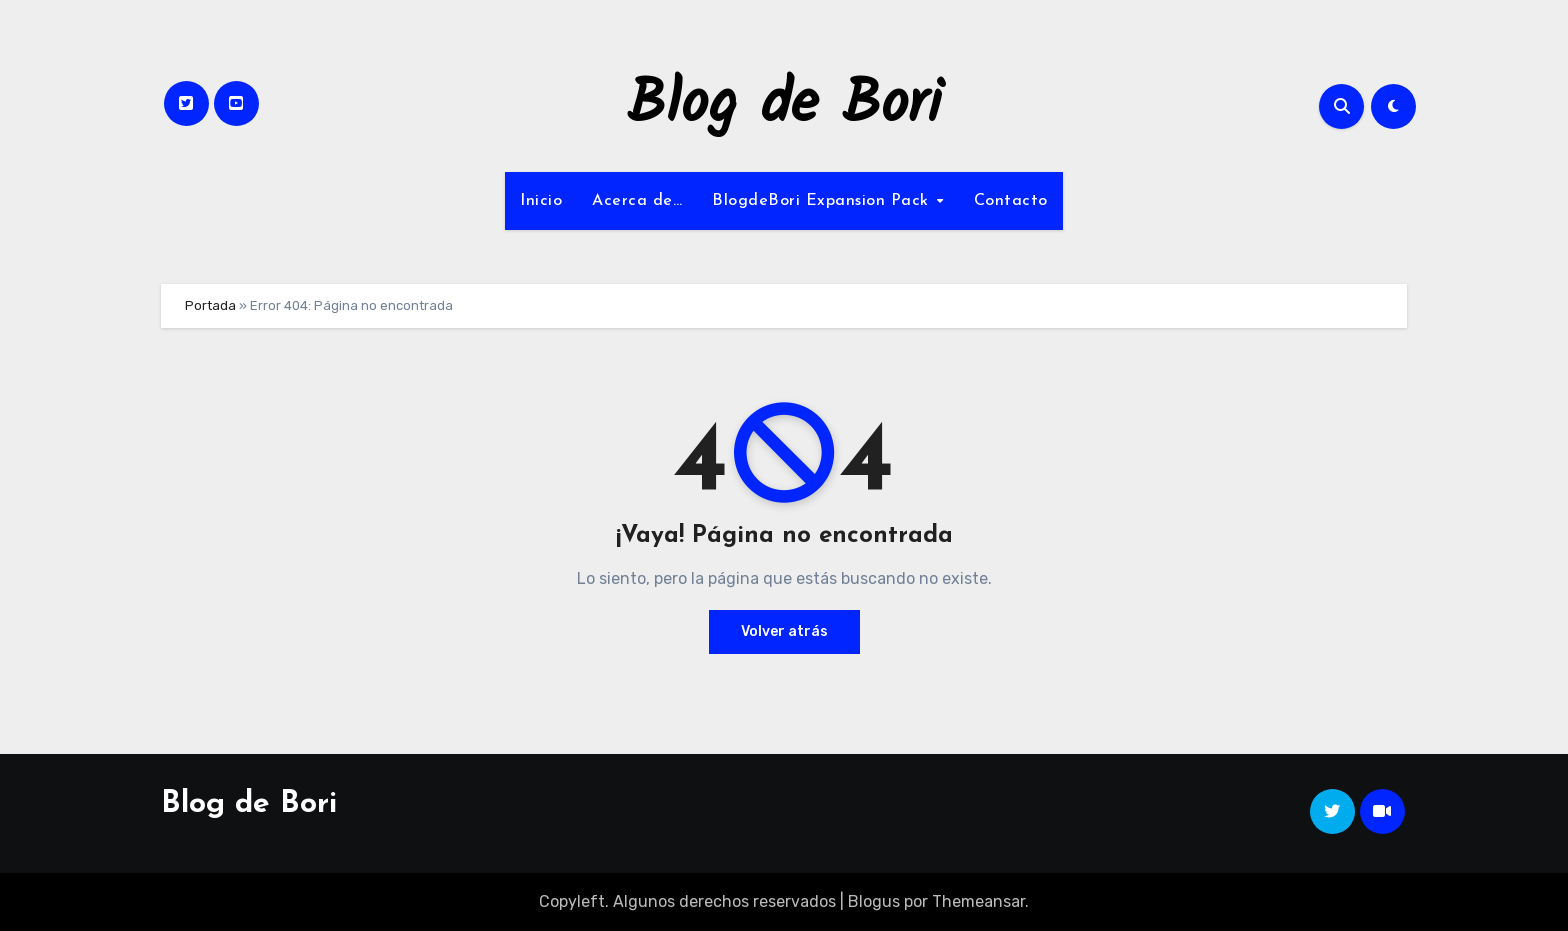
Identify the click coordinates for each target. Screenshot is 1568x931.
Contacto (1011, 201)
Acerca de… (637, 201)
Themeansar (978, 901)
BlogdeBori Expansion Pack (823, 201)
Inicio (541, 201)
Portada (210, 305)
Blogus (874, 901)
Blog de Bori (784, 106)
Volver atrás (784, 631)
